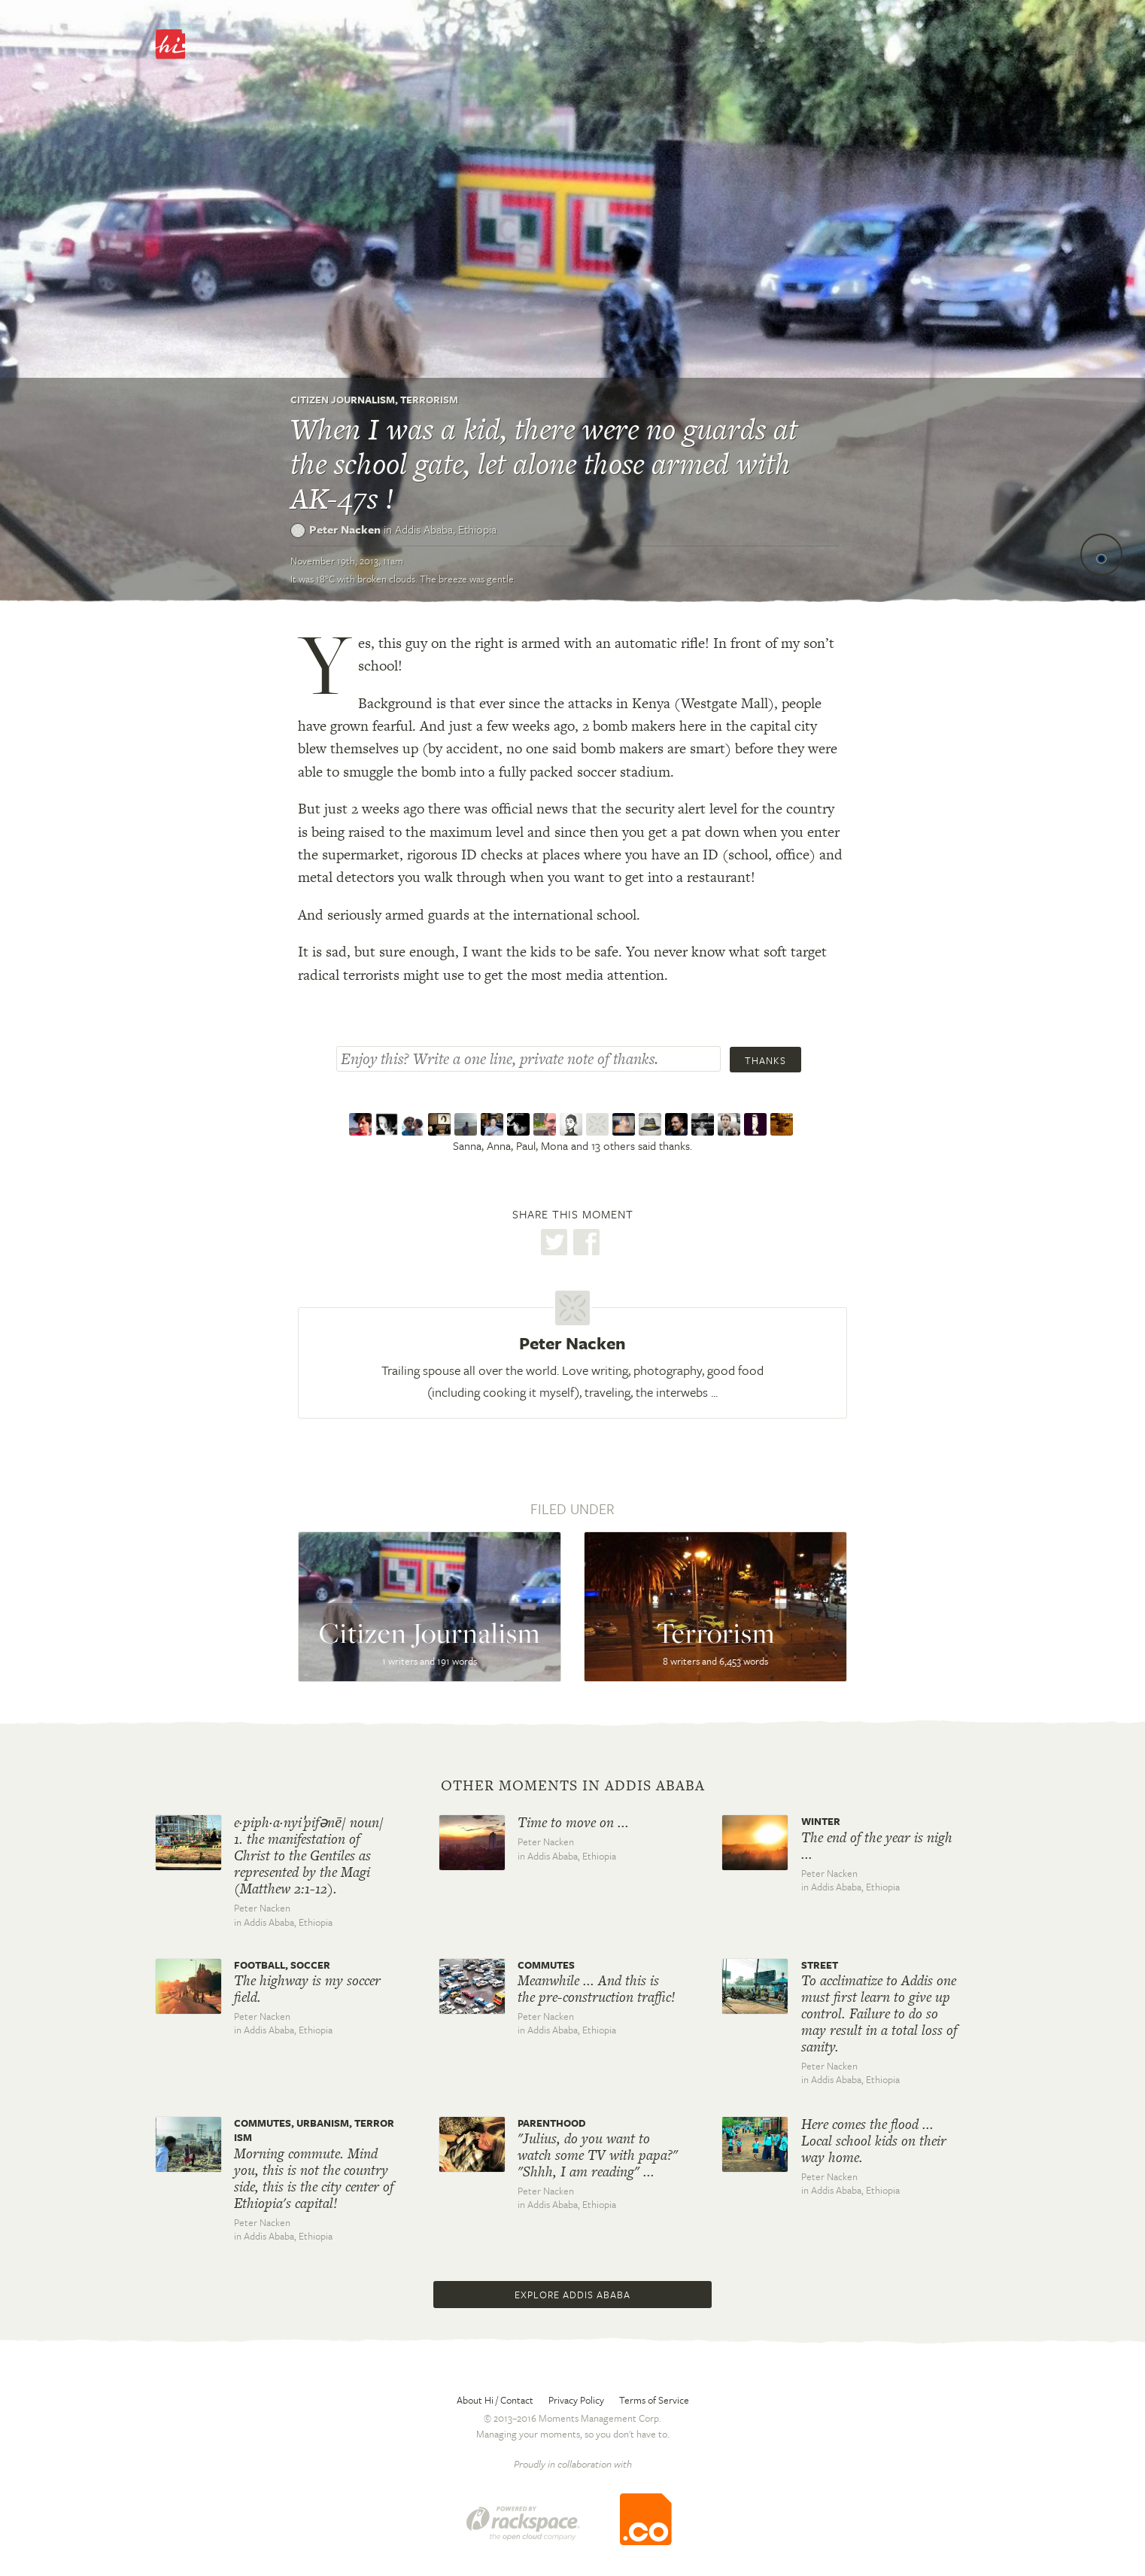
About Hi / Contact (495, 2399)
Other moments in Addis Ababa (573, 1785)
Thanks (765, 1060)
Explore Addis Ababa (572, 2294)
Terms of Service (654, 2399)
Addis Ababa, (446, 529)
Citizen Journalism (342, 399)
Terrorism (429, 399)
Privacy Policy (576, 2399)
